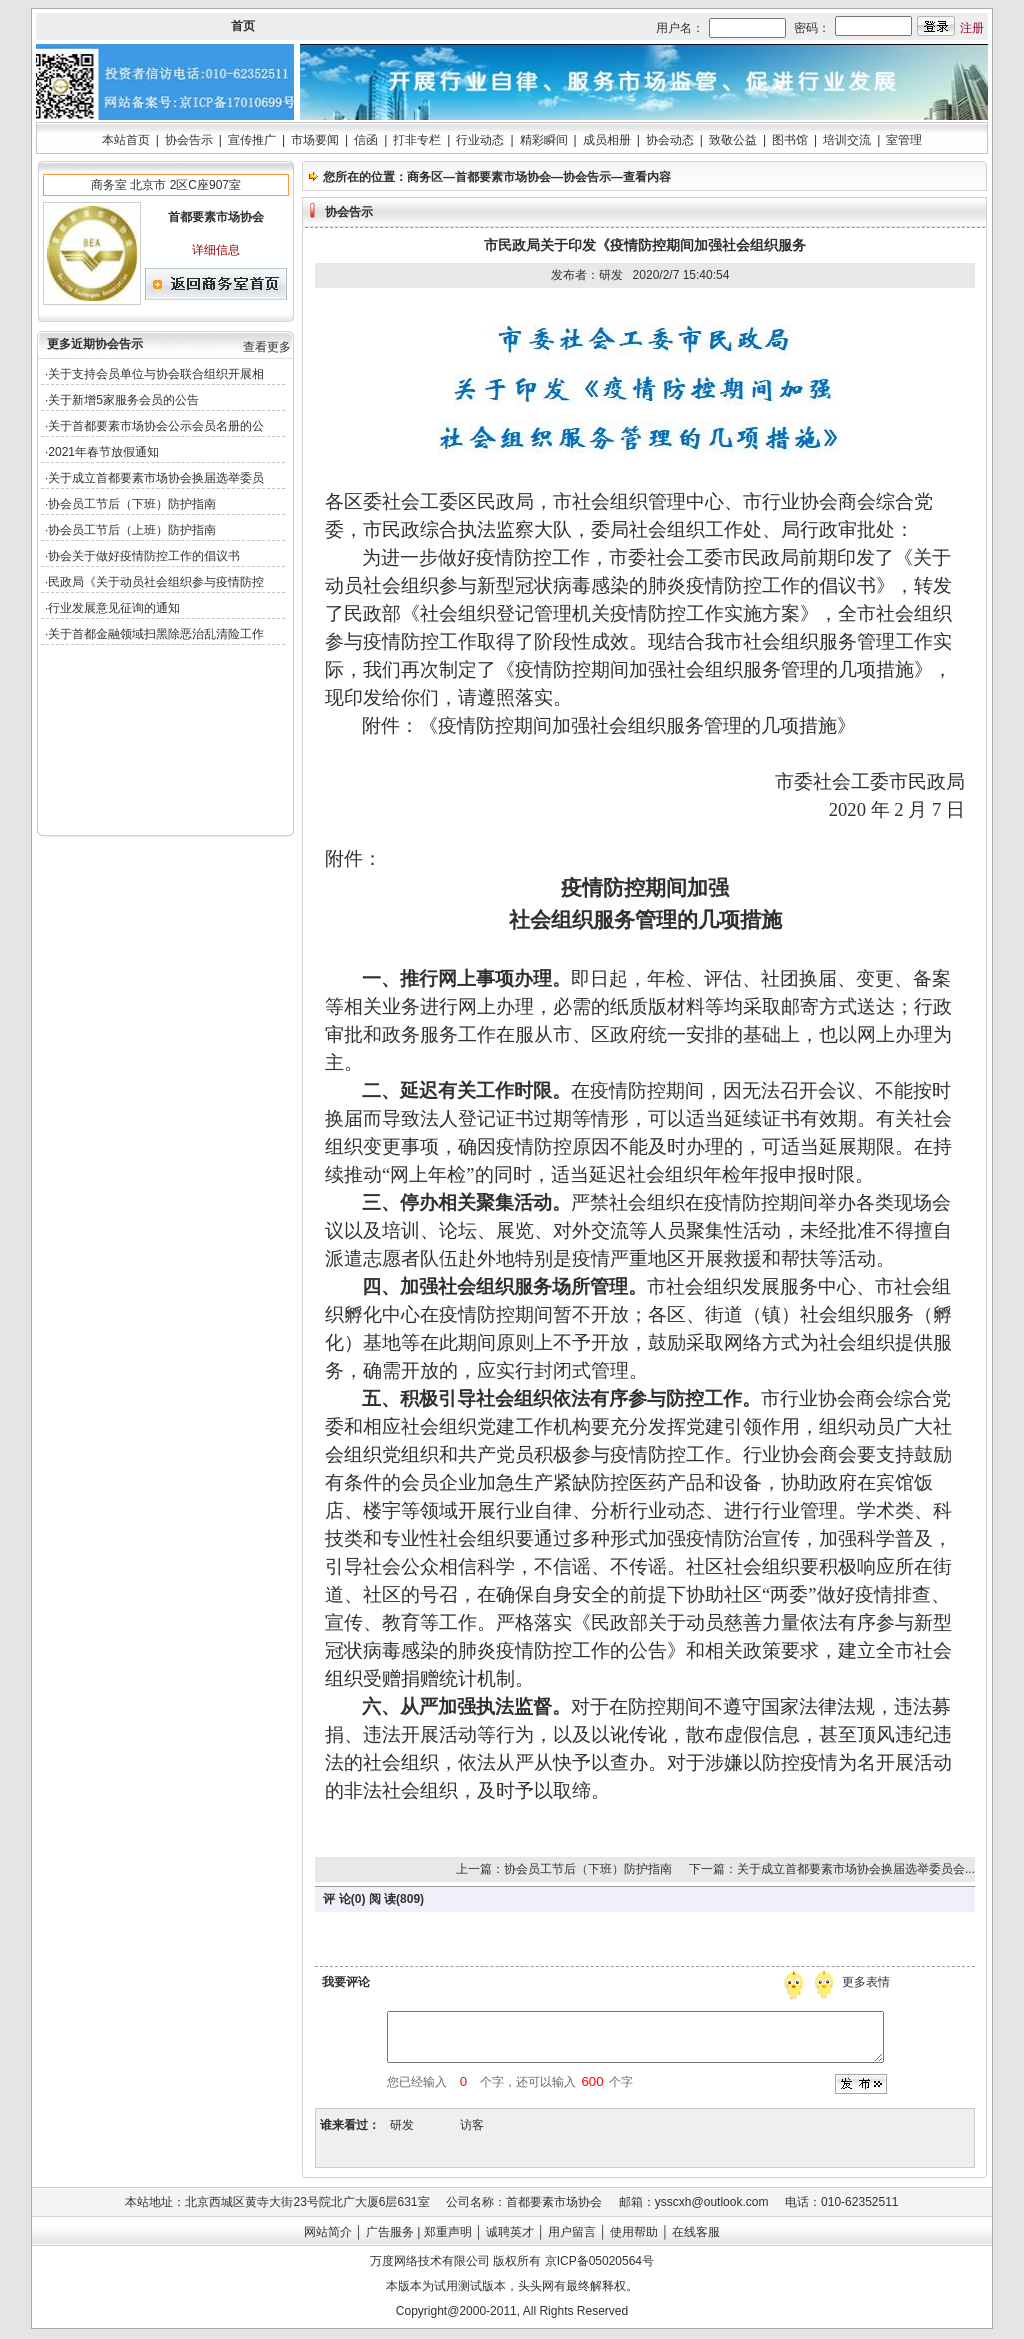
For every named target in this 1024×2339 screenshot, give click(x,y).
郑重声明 (448, 2232)
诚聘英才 (510, 2232)
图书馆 (790, 140)
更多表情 (868, 1982)
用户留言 (572, 2232)
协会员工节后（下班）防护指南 (132, 504)
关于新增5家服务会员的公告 (123, 400)
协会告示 (189, 140)
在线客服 (696, 2232)
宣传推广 (252, 140)
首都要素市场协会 (503, 177)
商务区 (425, 177)
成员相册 (607, 140)
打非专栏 (417, 140)
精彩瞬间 (544, 140)
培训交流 (847, 140)
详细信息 (216, 250)
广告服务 (390, 2232)
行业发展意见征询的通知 (114, 608)
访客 (472, 2125)
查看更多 (267, 347)
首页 (243, 26)
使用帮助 (634, 2232)
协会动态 (670, 140)
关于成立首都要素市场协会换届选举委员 (156, 478)
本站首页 (126, 140)
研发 (402, 2125)
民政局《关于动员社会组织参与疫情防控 (156, 582)
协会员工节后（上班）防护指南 (132, 530)
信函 (366, 140)
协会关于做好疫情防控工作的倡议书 (144, 556)
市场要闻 (315, 140)
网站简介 (328, 2232)
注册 (972, 28)
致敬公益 (733, 140)
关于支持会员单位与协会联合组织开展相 (156, 374)
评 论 (336, 1899)
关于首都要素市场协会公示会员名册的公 (156, 426)
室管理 (904, 140)
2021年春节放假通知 (103, 452)
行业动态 (480, 140)
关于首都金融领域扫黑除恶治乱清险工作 (156, 634)
